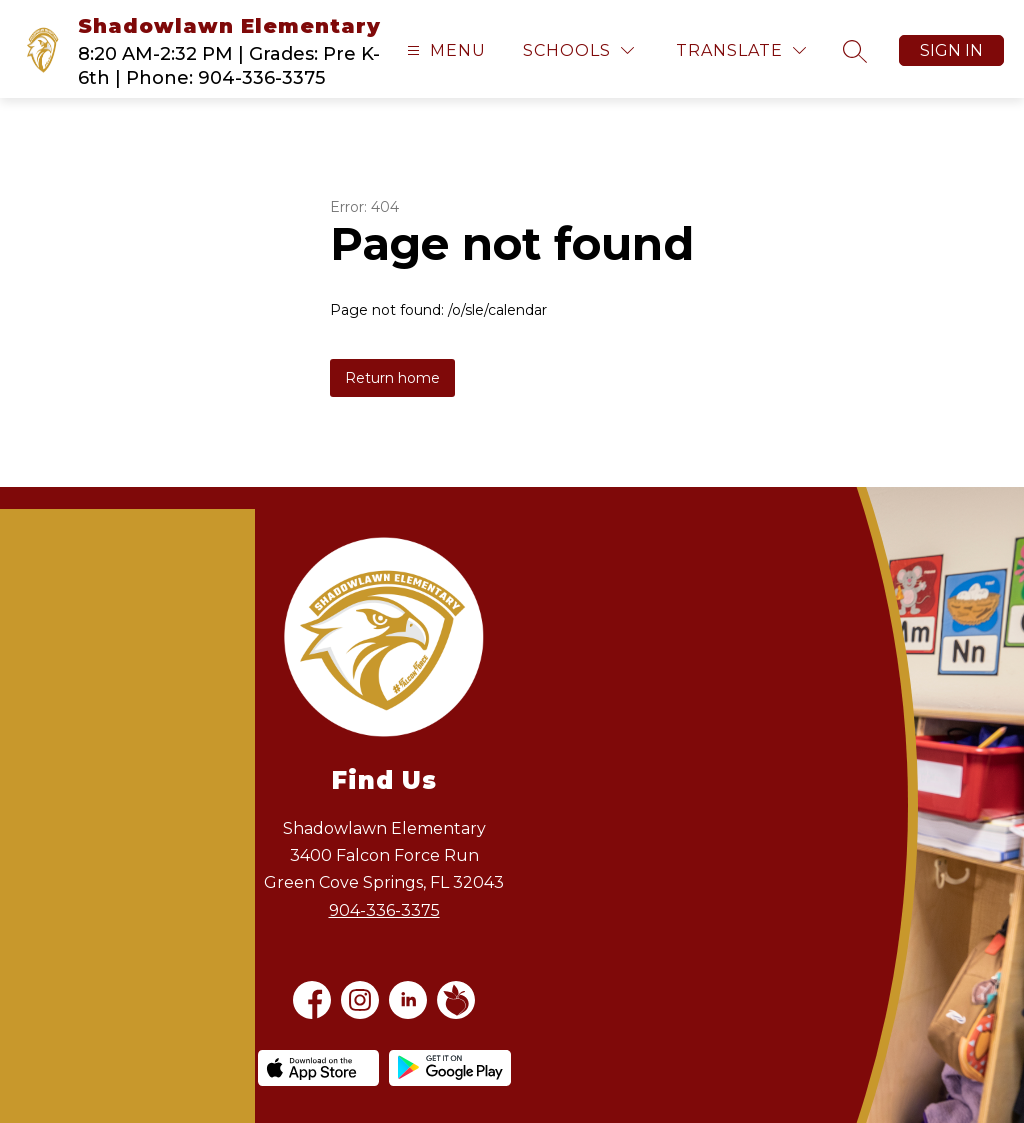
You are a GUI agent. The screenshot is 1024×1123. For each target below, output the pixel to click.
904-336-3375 (384, 910)
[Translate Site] (741, 50)
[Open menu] (444, 50)
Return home (392, 378)
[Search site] (855, 51)
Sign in (951, 50)
